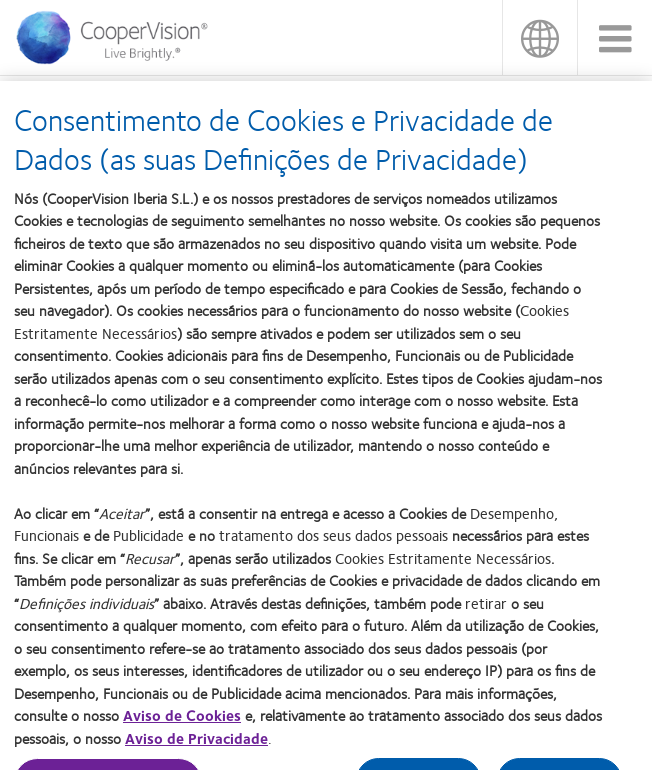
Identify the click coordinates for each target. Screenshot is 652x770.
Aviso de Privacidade (196, 745)
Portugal (539, 37)
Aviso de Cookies (182, 723)
